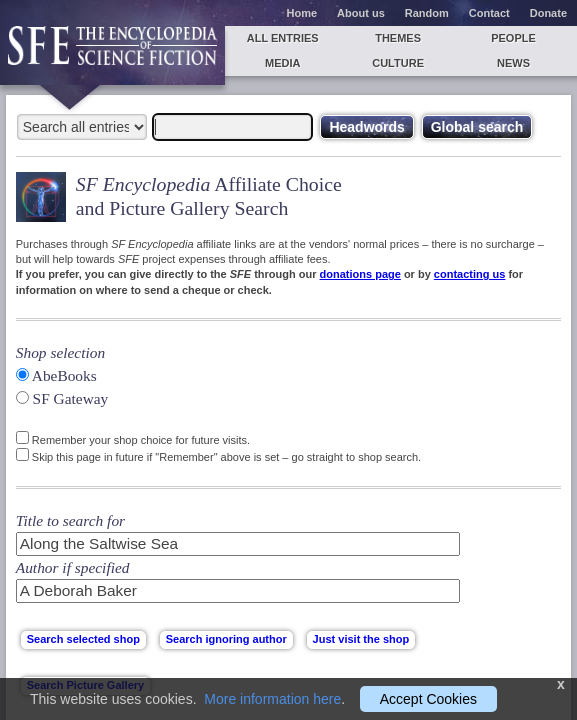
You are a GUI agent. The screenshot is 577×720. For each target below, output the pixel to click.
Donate (548, 13)
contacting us (470, 274)
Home (302, 13)
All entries (283, 38)
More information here (272, 699)
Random (427, 13)
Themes (398, 38)
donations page (360, 274)
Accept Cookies (428, 699)
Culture (398, 63)
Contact (489, 13)
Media (282, 63)
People (513, 38)
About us (361, 13)
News (513, 63)
